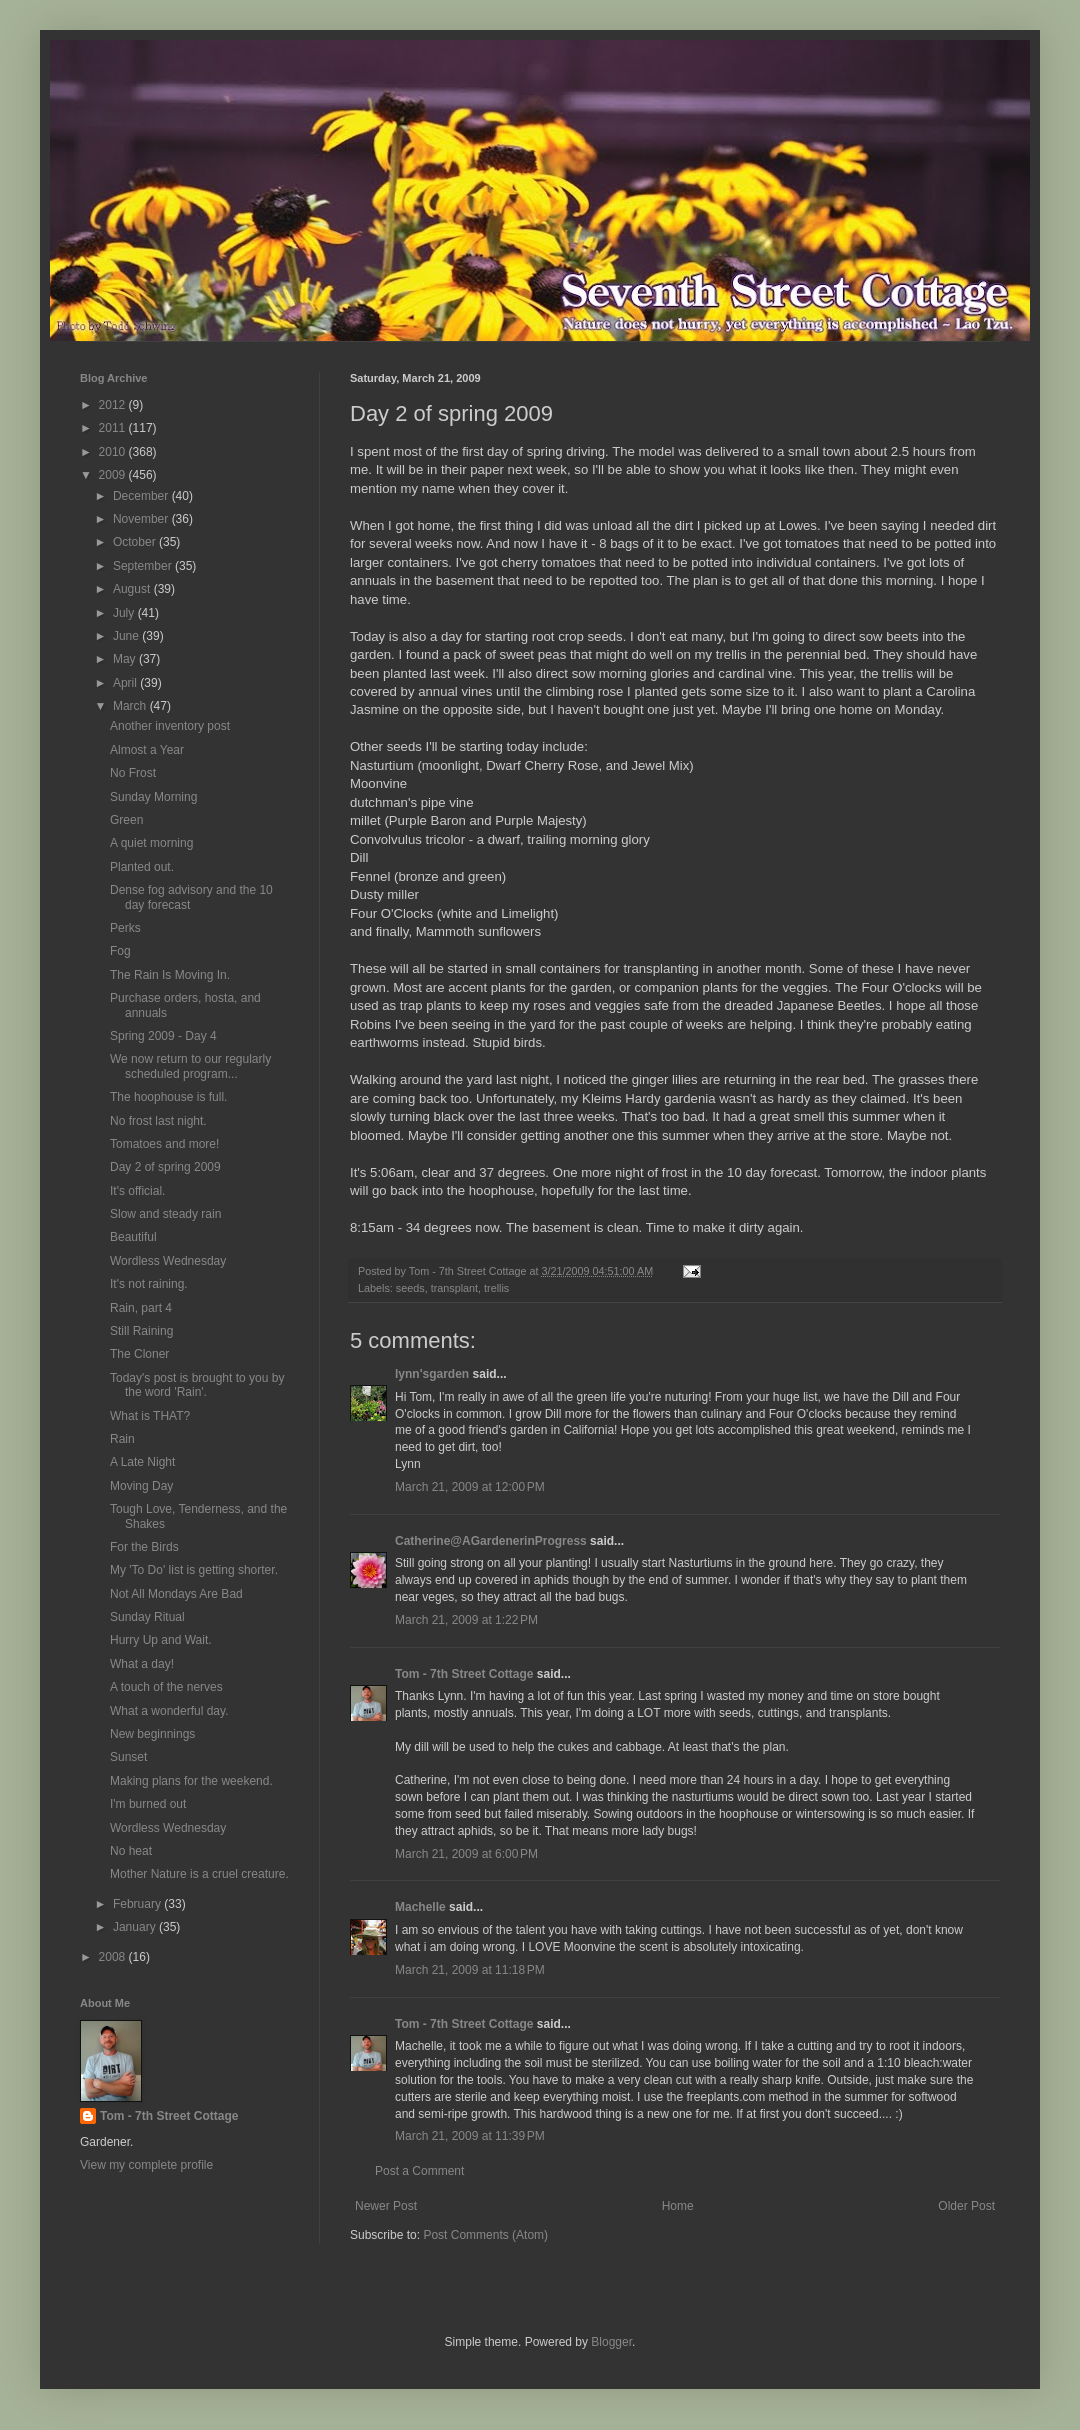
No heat (131, 1851)
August (133, 589)
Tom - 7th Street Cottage (464, 1674)
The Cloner (139, 1354)
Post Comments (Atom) (485, 2235)
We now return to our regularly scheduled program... (190, 1066)
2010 (114, 452)
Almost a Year (147, 750)
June (127, 636)
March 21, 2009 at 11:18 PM (470, 1970)
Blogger (611, 2342)
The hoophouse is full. (168, 1097)
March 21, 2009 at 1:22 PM (466, 1620)
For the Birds (144, 1547)
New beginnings (152, 1734)
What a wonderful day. (169, 1711)
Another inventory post (170, 726)
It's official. (137, 1191)
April (126, 683)
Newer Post (386, 2206)
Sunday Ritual (147, 1617)
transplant (454, 1288)
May (126, 659)
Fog (120, 951)
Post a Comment (419, 2171)
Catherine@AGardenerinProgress (491, 1541)
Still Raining (141, 1331)
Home (678, 2206)
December (142, 496)
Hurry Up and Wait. (161, 1640)
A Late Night (142, 1462)
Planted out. (142, 867)
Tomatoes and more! (164, 1144)
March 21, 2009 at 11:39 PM (470, 2136)
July (125, 613)
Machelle (420, 1907)
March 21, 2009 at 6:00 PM (466, 1854)
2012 (114, 405)
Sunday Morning (153, 797)
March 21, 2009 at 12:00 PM (470, 1487)
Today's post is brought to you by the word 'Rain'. (197, 1385)
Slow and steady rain (165, 1214)
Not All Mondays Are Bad (176, 1594)
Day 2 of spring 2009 (165, 1167)
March (131, 706)
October (136, 542)
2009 (114, 475)
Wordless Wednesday (168, 1261)
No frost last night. (158, 1121)
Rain (122, 1439)
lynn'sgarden (432, 1374)
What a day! (142, 1664)
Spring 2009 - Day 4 (163, 1036)
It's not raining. (149, 1284)
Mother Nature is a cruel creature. (199, 1874)
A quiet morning (151, 843)
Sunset (128, 1757)
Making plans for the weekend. (191, 1781)
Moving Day (141, 1486)
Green (126, 820)
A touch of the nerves (166, 1687)
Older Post (966, 2206)
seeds (410, 1288)
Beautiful (133, 1237)
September (144, 566)
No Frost (133, 773)
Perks (125, 928)
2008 (114, 1957)
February (138, 1904)
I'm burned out (148, 1804)
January (136, 1927)
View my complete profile (146, 2165)
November (142, 519)
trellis (496, 1288)
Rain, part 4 (141, 1308)
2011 (114, 428)
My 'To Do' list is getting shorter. (194, 1570)
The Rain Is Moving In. (170, 975)
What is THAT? (150, 1416)
